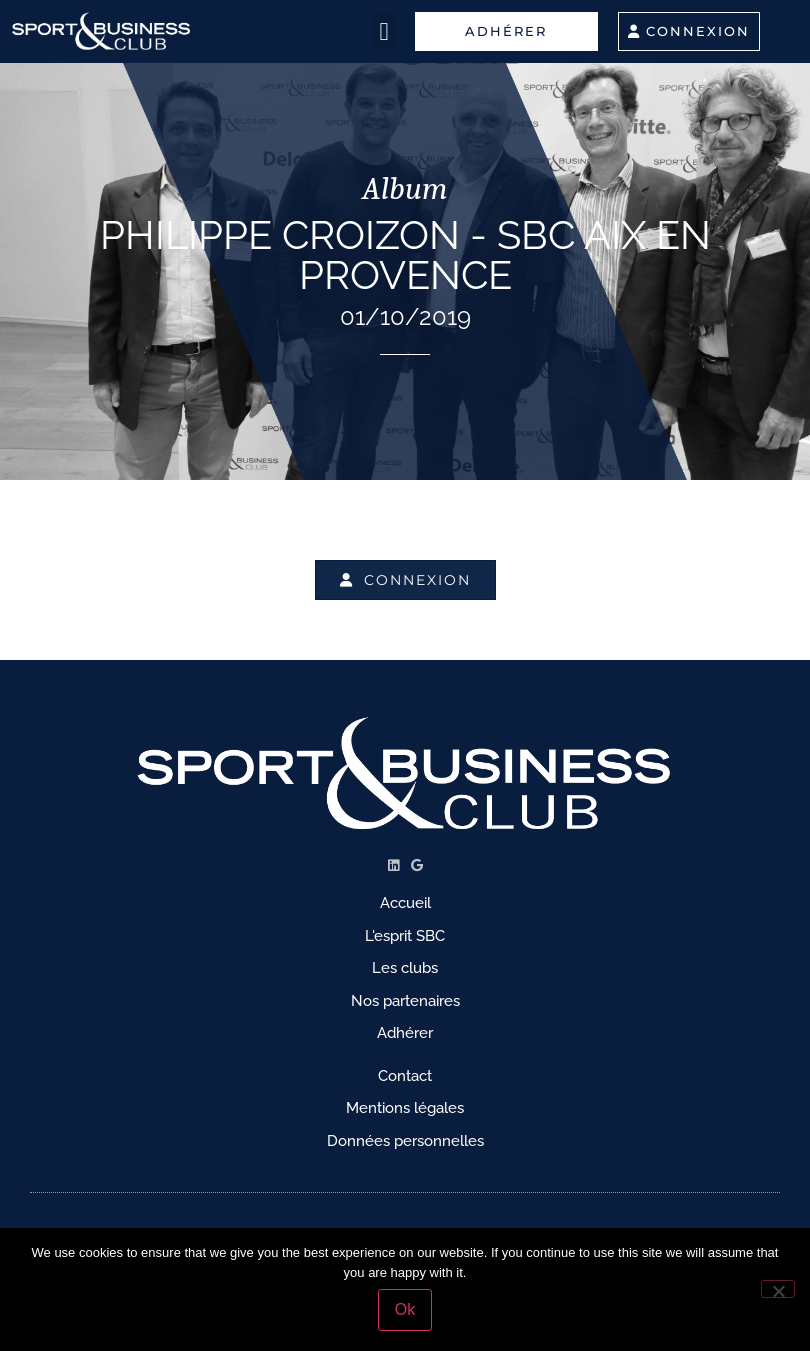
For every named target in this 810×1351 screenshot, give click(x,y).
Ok (405, 1309)
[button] (384, 32)
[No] (778, 1289)
